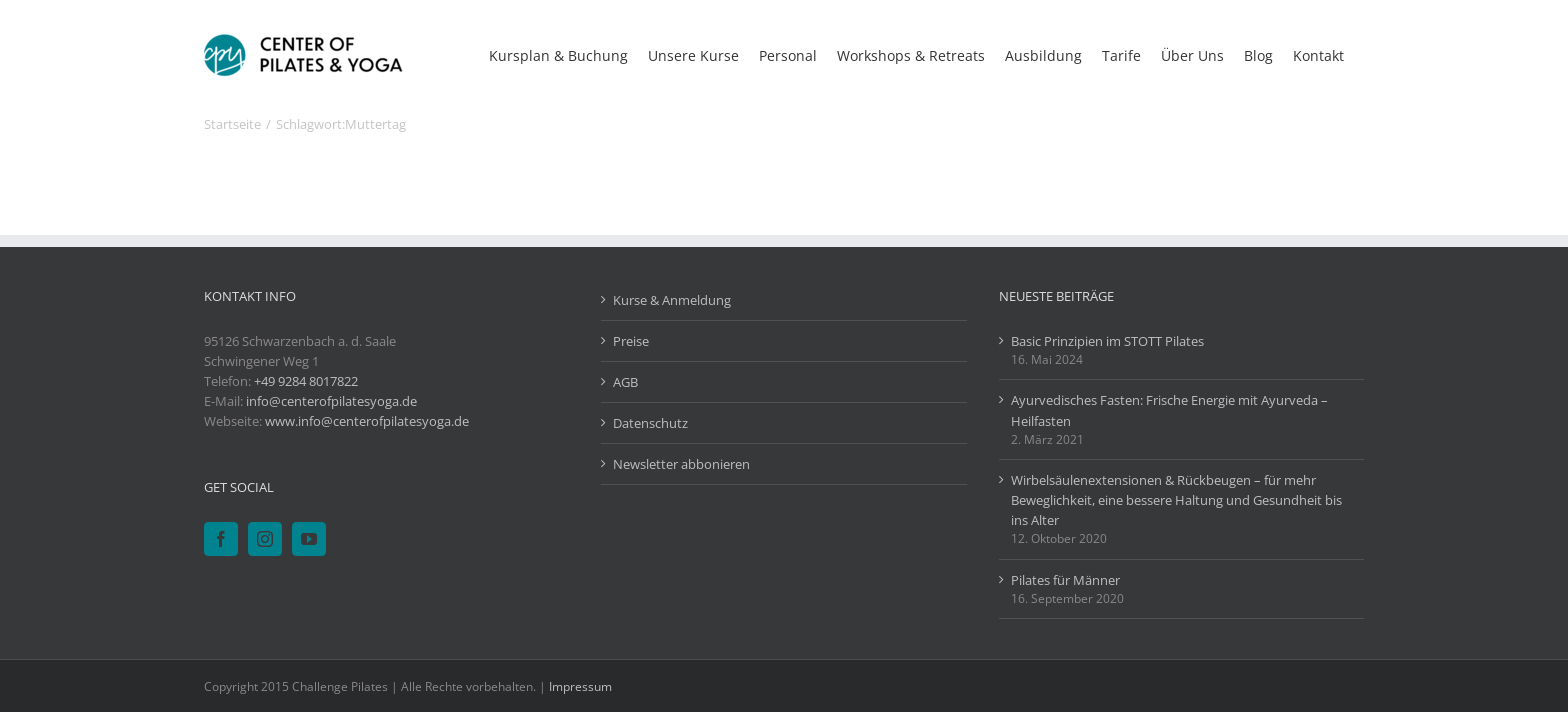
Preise (631, 341)
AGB (625, 382)
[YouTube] (309, 539)
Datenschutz (650, 423)
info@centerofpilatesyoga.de (331, 401)
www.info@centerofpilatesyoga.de (367, 421)
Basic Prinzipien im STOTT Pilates (1107, 341)
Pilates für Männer (1065, 580)
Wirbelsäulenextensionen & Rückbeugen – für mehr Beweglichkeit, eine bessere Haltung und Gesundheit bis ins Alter (1176, 500)
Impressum (580, 686)
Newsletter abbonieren (681, 464)
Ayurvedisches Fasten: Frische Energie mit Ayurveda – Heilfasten (1169, 410)
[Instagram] (265, 539)
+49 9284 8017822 (306, 381)
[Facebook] (221, 539)
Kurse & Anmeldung (672, 300)
